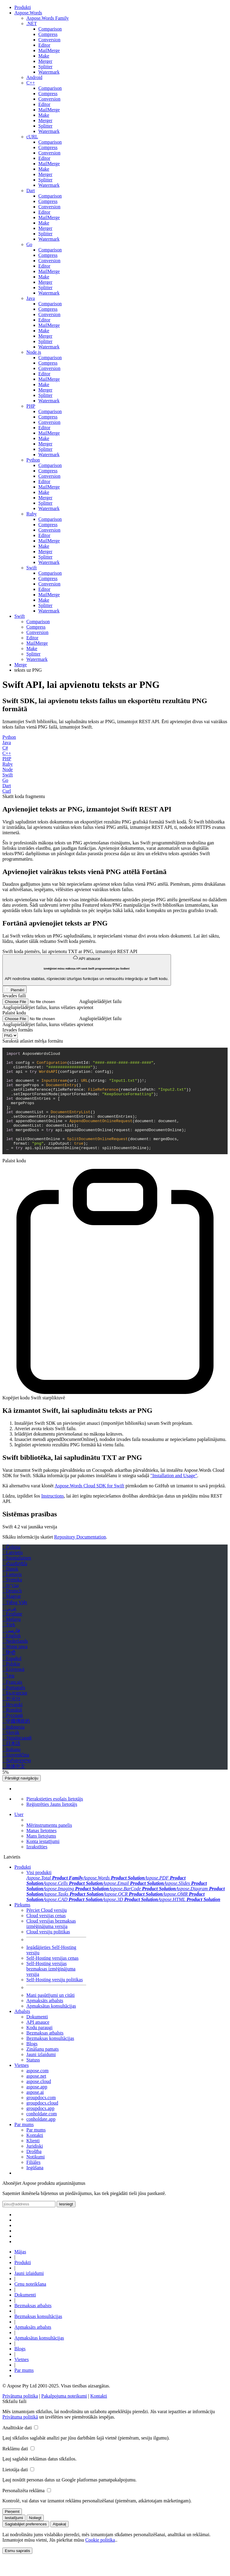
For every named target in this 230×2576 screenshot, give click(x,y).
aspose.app (36, 2106)
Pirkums (22, 1924)
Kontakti (34, 2155)
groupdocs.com (41, 2117)
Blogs (31, 2063)
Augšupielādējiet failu (100, 1001)
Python (9, 737)
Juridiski (34, 2165)
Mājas (20, 2271)
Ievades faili (14, 995)
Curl (6, 791)
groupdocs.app (40, 2128)
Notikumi (35, 2176)
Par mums (24, 2144)
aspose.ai (35, 2111)
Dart (6, 785)
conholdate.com (41, 2133)
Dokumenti (37, 2036)
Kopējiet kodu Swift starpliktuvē (33, 1417)
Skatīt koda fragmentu (23, 796)
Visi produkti (39, 1892)
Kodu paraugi (39, 2047)
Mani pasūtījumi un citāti (50, 2014)
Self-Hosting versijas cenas (52, 1977)
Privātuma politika (20, 2415)
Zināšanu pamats (42, 2068)
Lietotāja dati (15, 2489)
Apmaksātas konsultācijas (51, 2025)
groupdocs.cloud (42, 2122)
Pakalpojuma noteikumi (64, 2415)
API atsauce (87, 968)
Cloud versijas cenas (46, 1935)
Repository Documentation (80, 1556)
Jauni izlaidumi (41, 2074)
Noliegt (35, 2537)
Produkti (22, 1886)
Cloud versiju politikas (48, 1951)
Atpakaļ (59, 2544)
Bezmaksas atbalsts (44, 2052)
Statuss (33, 2079)
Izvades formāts (17, 1029)
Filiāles (33, 2181)
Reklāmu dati (15, 2468)
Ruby (7, 764)
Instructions (52, 1515)
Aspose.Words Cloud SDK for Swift (89, 1505)
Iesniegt (66, 2224)
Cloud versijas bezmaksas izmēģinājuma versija (51, 1943)
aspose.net (36, 2095)
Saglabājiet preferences (26, 2544)
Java (6, 742)
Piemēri (14, 989)
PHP (6, 758)
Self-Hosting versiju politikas (54, 1999)
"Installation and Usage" (173, 1495)
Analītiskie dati (17, 2447)
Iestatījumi (14, 2537)
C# (5, 747)
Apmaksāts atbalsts (44, 2020)
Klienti (33, 2160)
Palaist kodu (14, 1012)
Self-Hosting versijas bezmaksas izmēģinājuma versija (50, 1989)
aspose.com (37, 2090)
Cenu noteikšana (30, 2303)
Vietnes (21, 2084)
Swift (7, 774)
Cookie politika (100, 2559)
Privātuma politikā (20, 2436)
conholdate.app (40, 2138)
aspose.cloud (38, 2101)
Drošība (34, 2171)
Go (5, 780)
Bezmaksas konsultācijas (50, 2058)
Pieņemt (12, 2531)
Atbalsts (22, 2031)
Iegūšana (34, 2187)
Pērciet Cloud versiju (46, 1929)
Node (7, 769)
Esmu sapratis (17, 2570)
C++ (6, 753)
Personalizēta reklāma (23, 2510)
